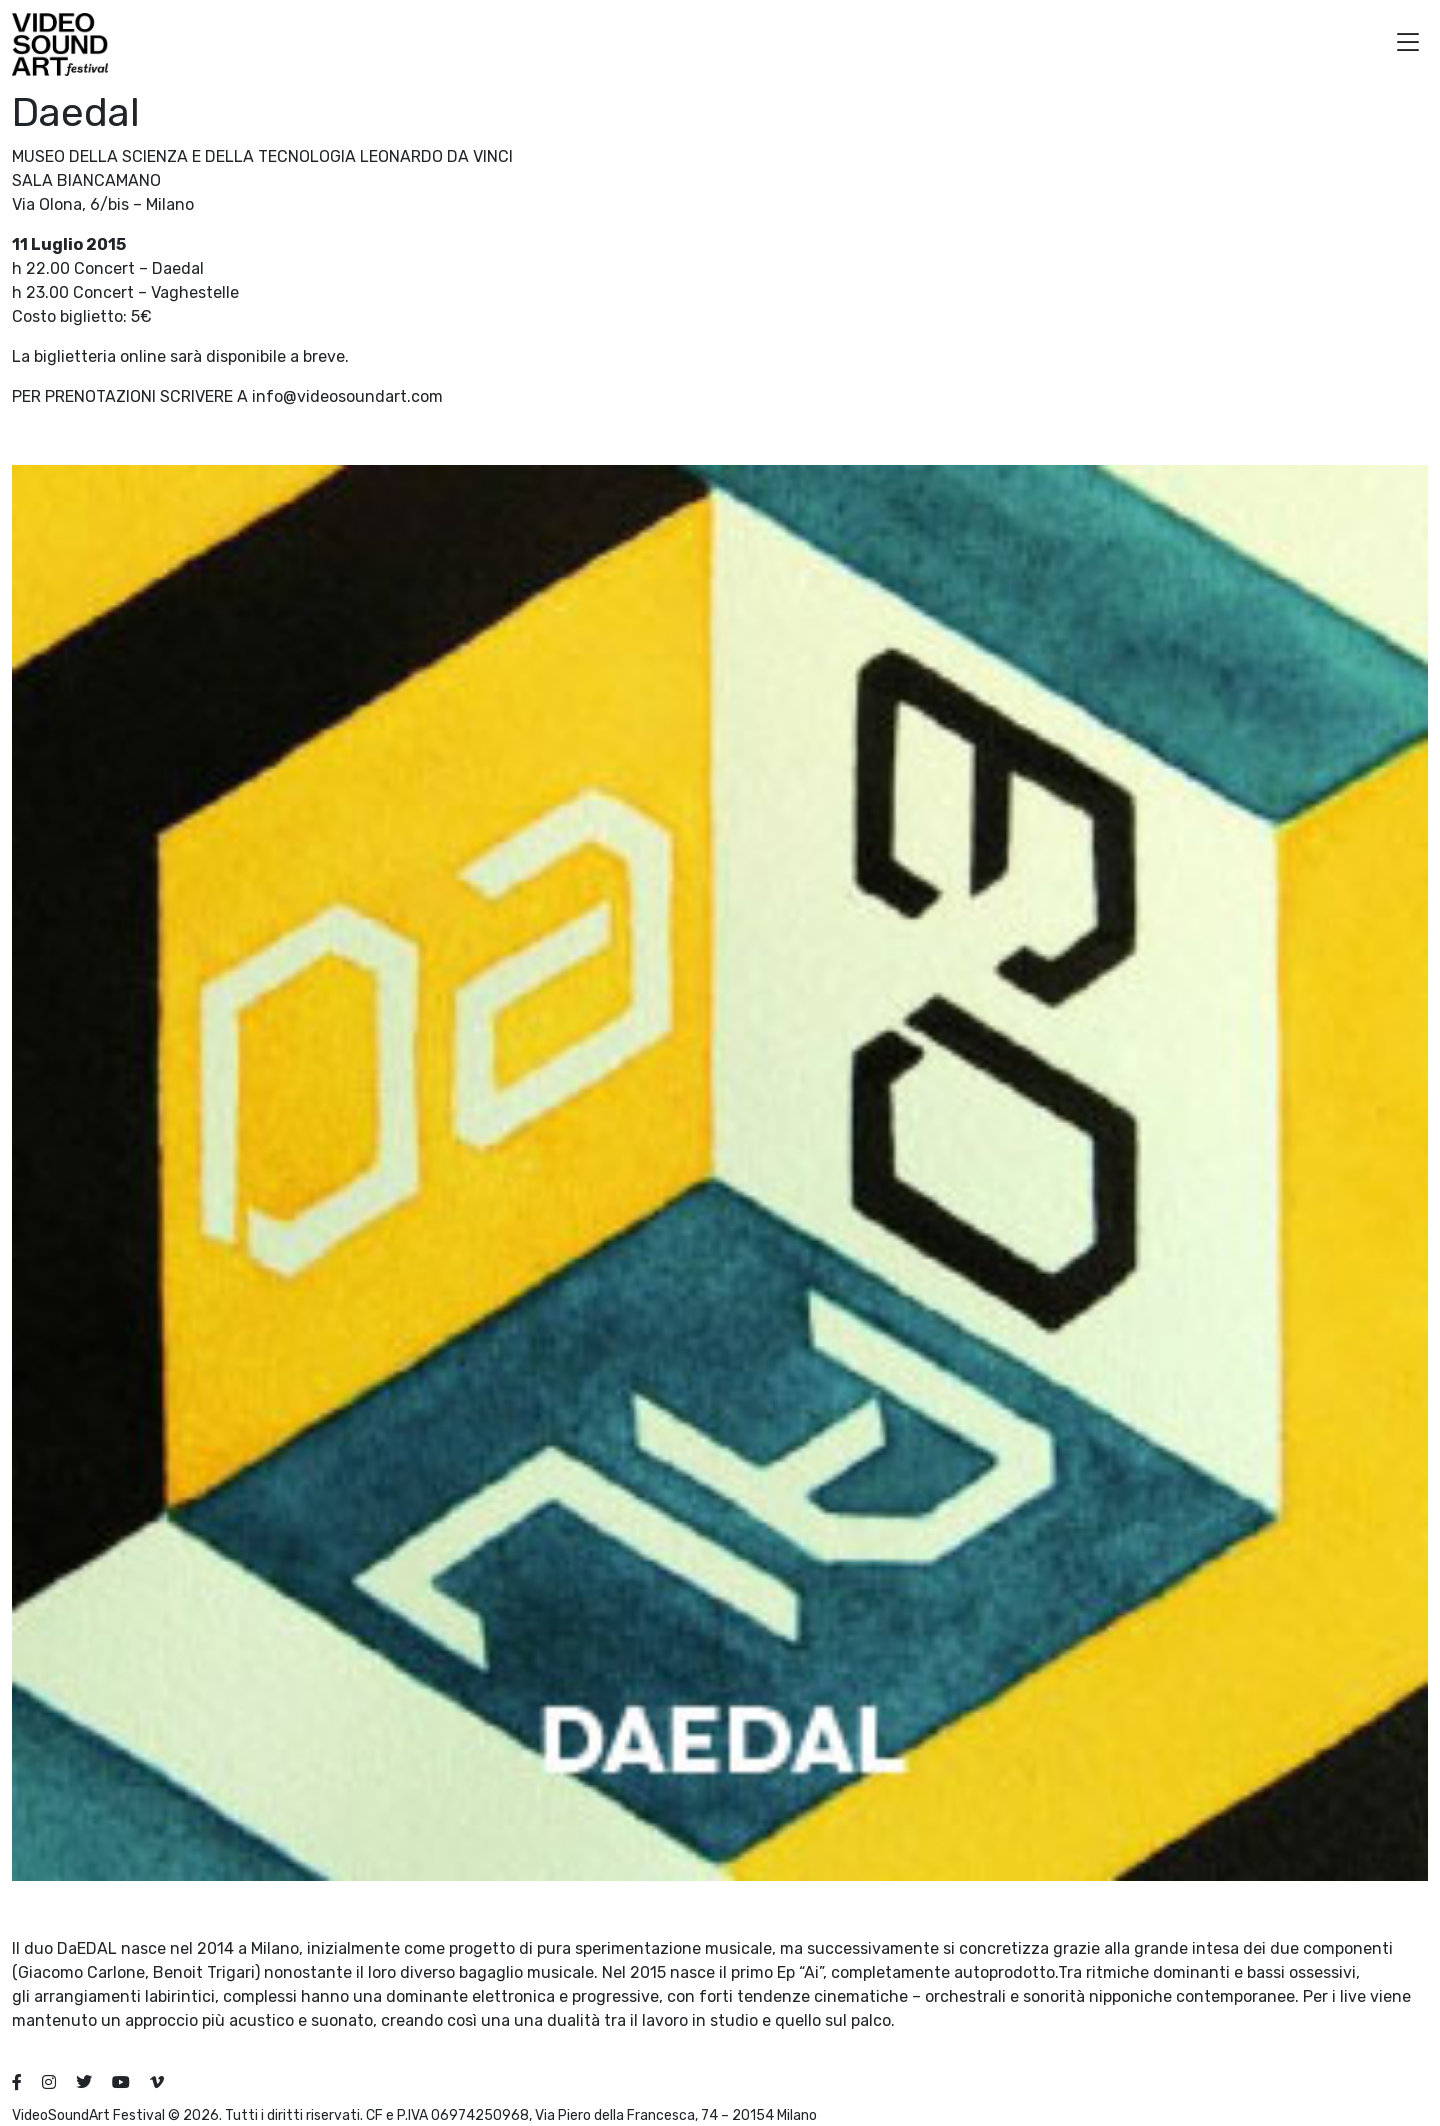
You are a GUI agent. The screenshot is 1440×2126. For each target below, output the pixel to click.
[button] (1408, 44)
